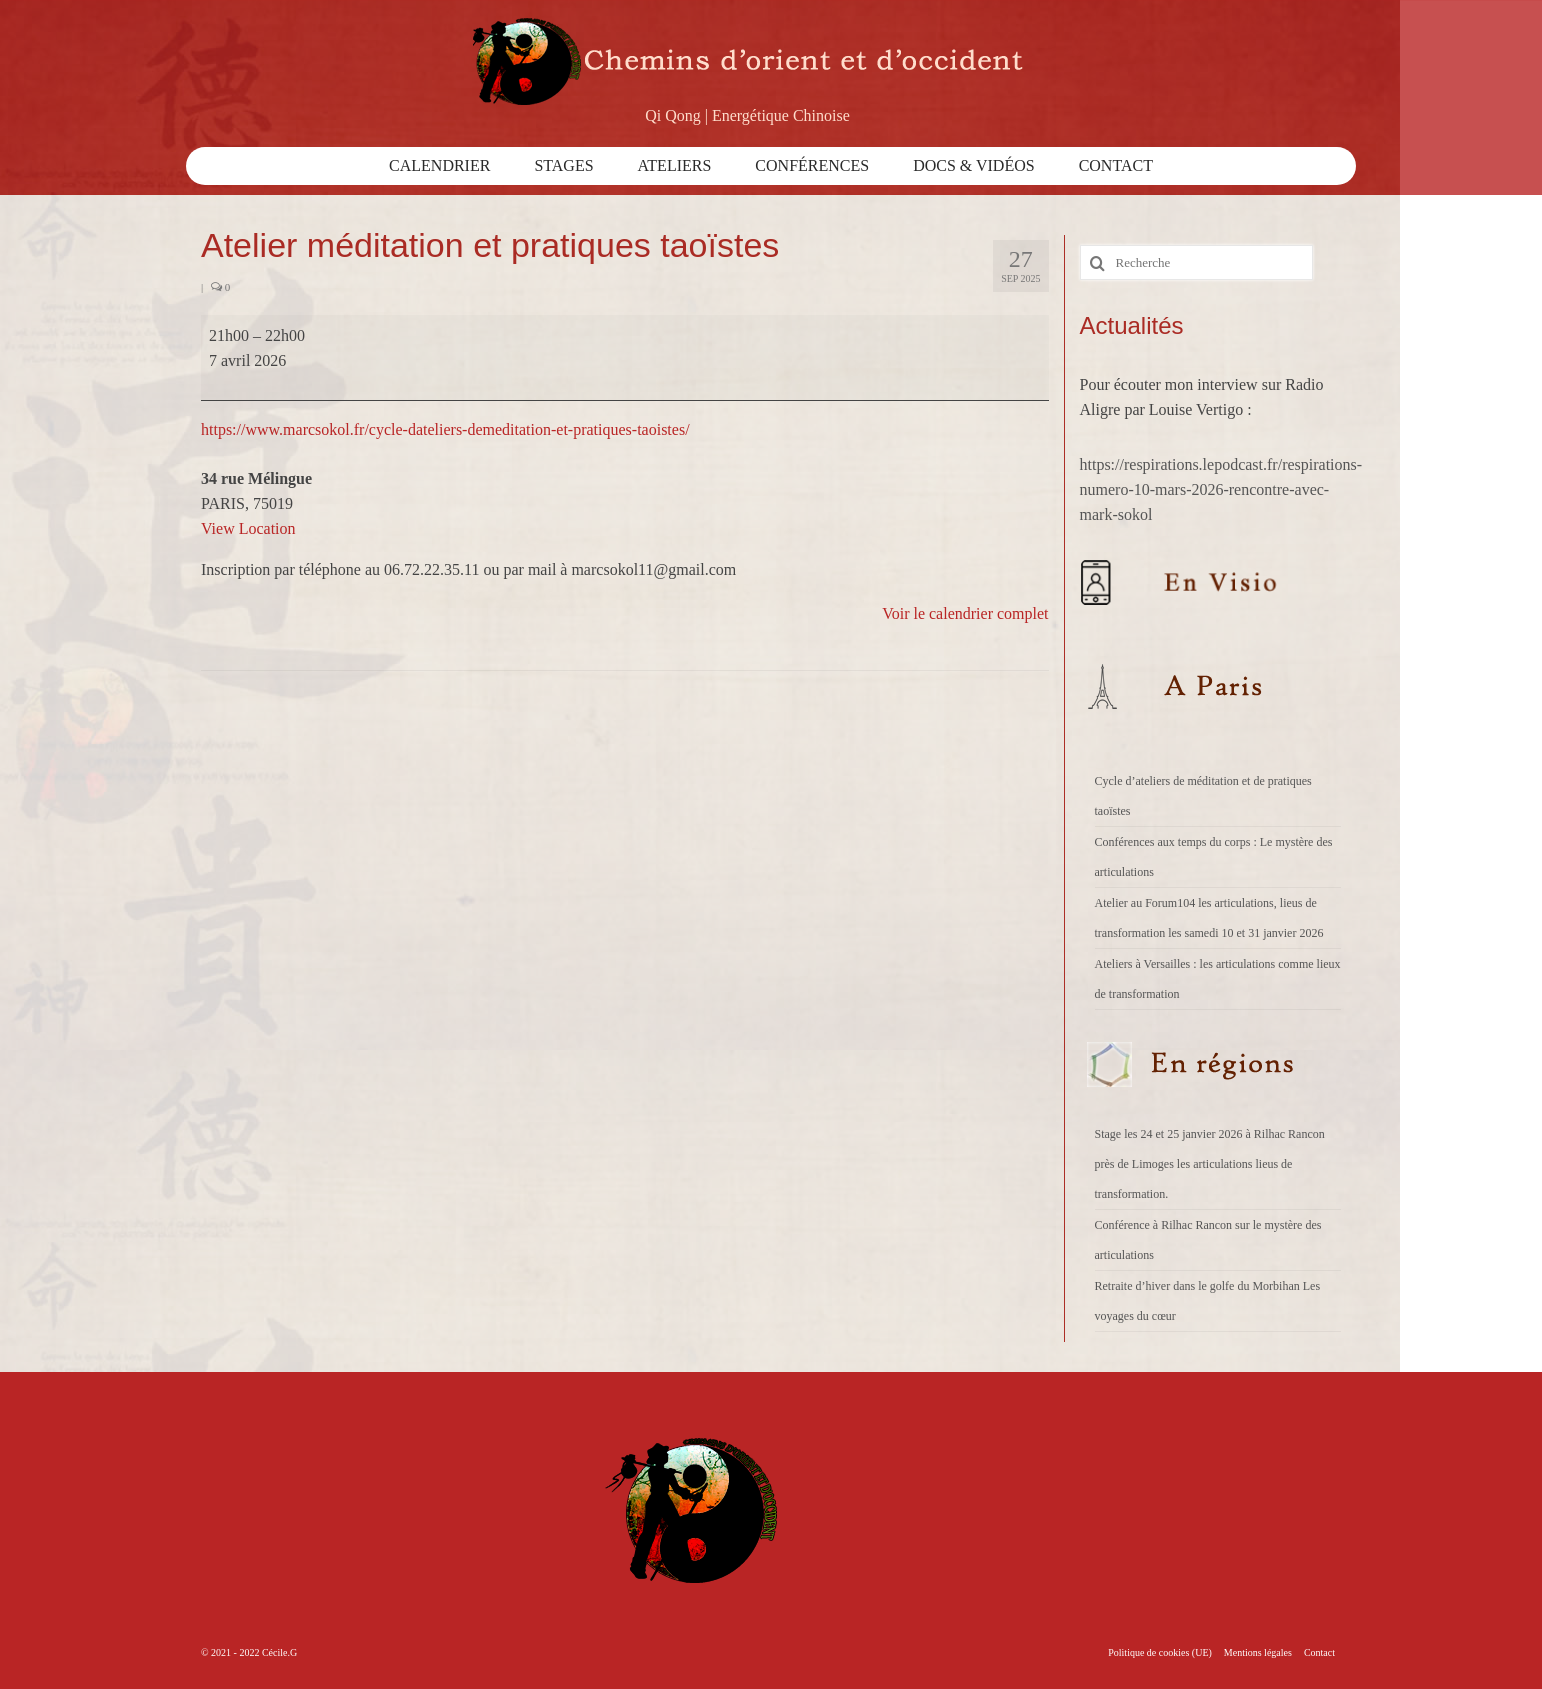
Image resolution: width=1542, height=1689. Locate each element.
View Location (248, 528)
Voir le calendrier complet (965, 613)
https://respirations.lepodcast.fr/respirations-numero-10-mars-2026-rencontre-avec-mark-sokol (1221, 489)
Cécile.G (279, 1652)
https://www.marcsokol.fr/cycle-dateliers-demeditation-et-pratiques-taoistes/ (445, 429)
